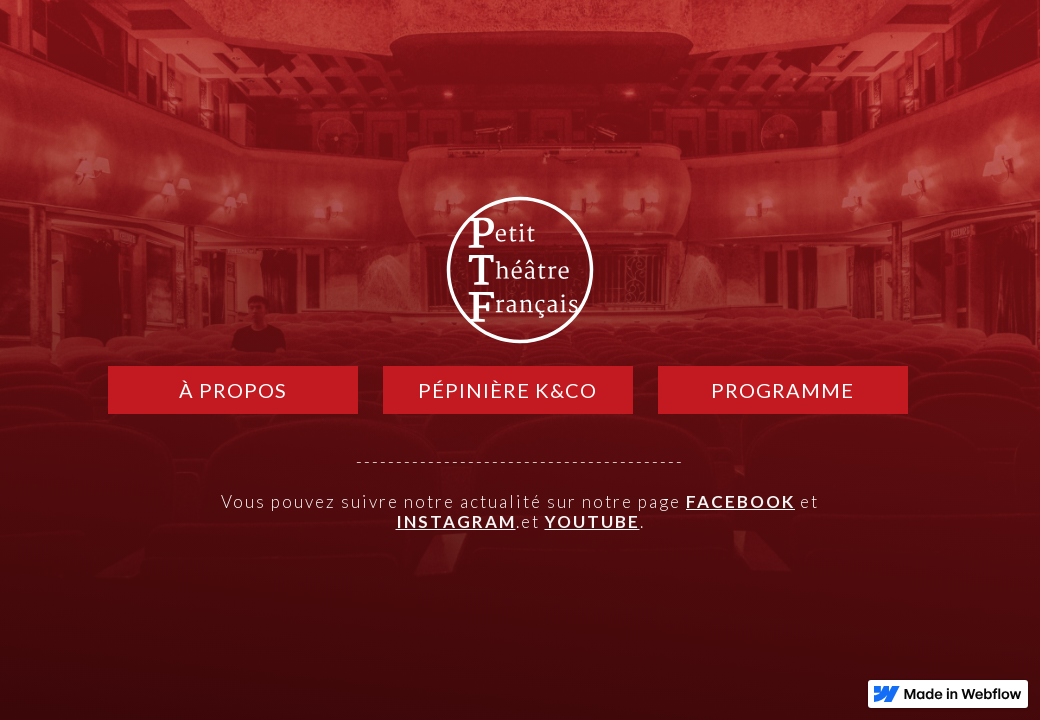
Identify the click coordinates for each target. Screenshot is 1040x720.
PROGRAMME (782, 390)
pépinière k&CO (507, 390)
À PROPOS (233, 390)
